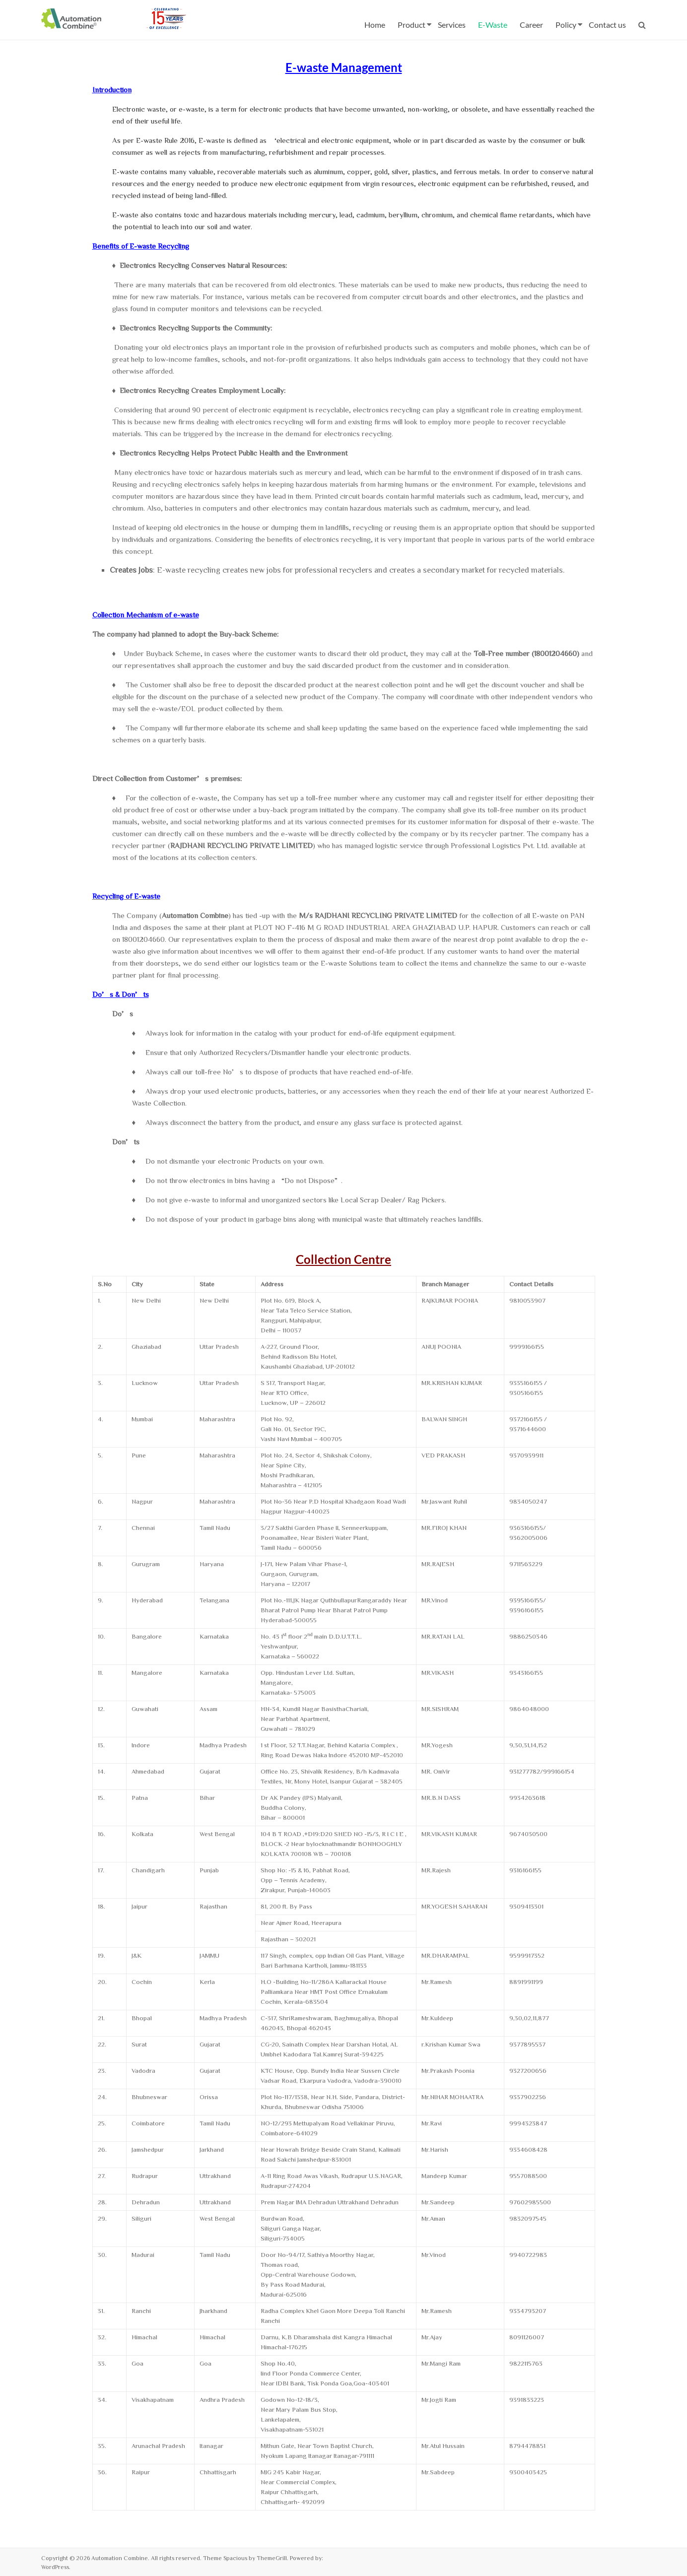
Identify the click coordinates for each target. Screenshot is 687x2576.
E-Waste (492, 24)
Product (411, 24)
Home (374, 24)
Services (452, 24)
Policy (565, 24)
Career (531, 24)
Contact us (607, 24)
